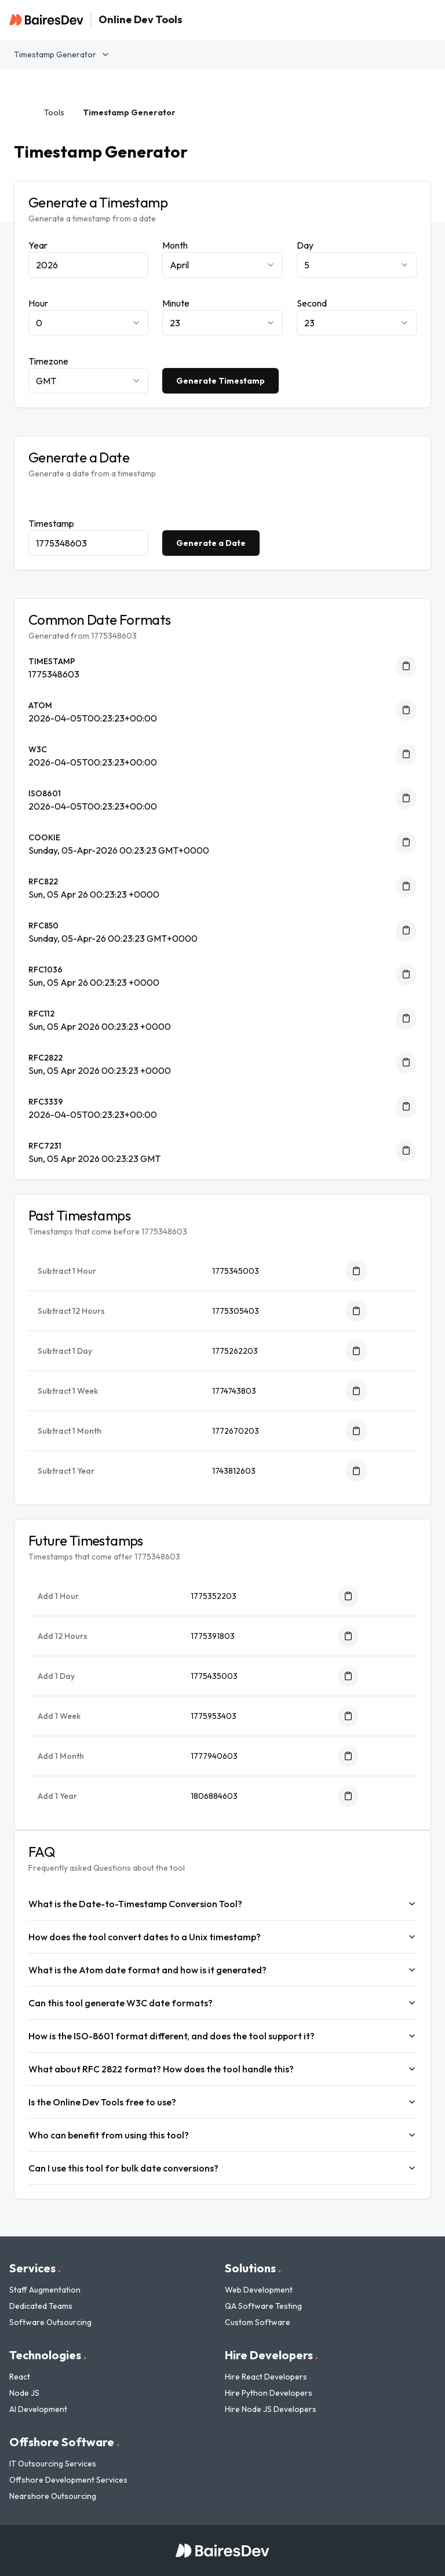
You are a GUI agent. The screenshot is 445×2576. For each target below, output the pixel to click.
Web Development (259, 2289)
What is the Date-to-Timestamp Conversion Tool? (222, 1904)
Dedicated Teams (40, 2306)
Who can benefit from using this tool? (222, 2135)
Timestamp (51, 523)
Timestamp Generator (62, 54)
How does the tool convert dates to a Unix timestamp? (222, 1937)
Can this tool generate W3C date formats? (222, 2003)
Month (175, 245)
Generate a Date (211, 543)
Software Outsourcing (50, 2322)
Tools (54, 112)
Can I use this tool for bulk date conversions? (222, 2168)
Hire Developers (271, 2355)
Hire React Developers (266, 2376)
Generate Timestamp (220, 381)
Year (38, 245)
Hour (38, 303)
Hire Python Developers (268, 2393)
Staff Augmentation (45, 2289)
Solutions (253, 2268)
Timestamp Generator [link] (129, 112)
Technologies (47, 2355)
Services (35, 2268)
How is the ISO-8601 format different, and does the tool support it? (222, 2036)
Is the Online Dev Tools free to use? (222, 2102)
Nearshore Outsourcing (52, 2496)
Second (312, 303)
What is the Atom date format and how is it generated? (222, 1970)
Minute (175, 303)
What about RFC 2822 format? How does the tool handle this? (222, 2069)
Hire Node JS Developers (270, 2409)
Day (305, 245)
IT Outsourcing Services (52, 2463)
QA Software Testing (263, 2306)
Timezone (48, 361)
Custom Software (257, 2322)
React (19, 2376)
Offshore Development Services (68, 2480)
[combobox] (222, 265)
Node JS (24, 2393)
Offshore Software (64, 2442)
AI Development (38, 2409)
